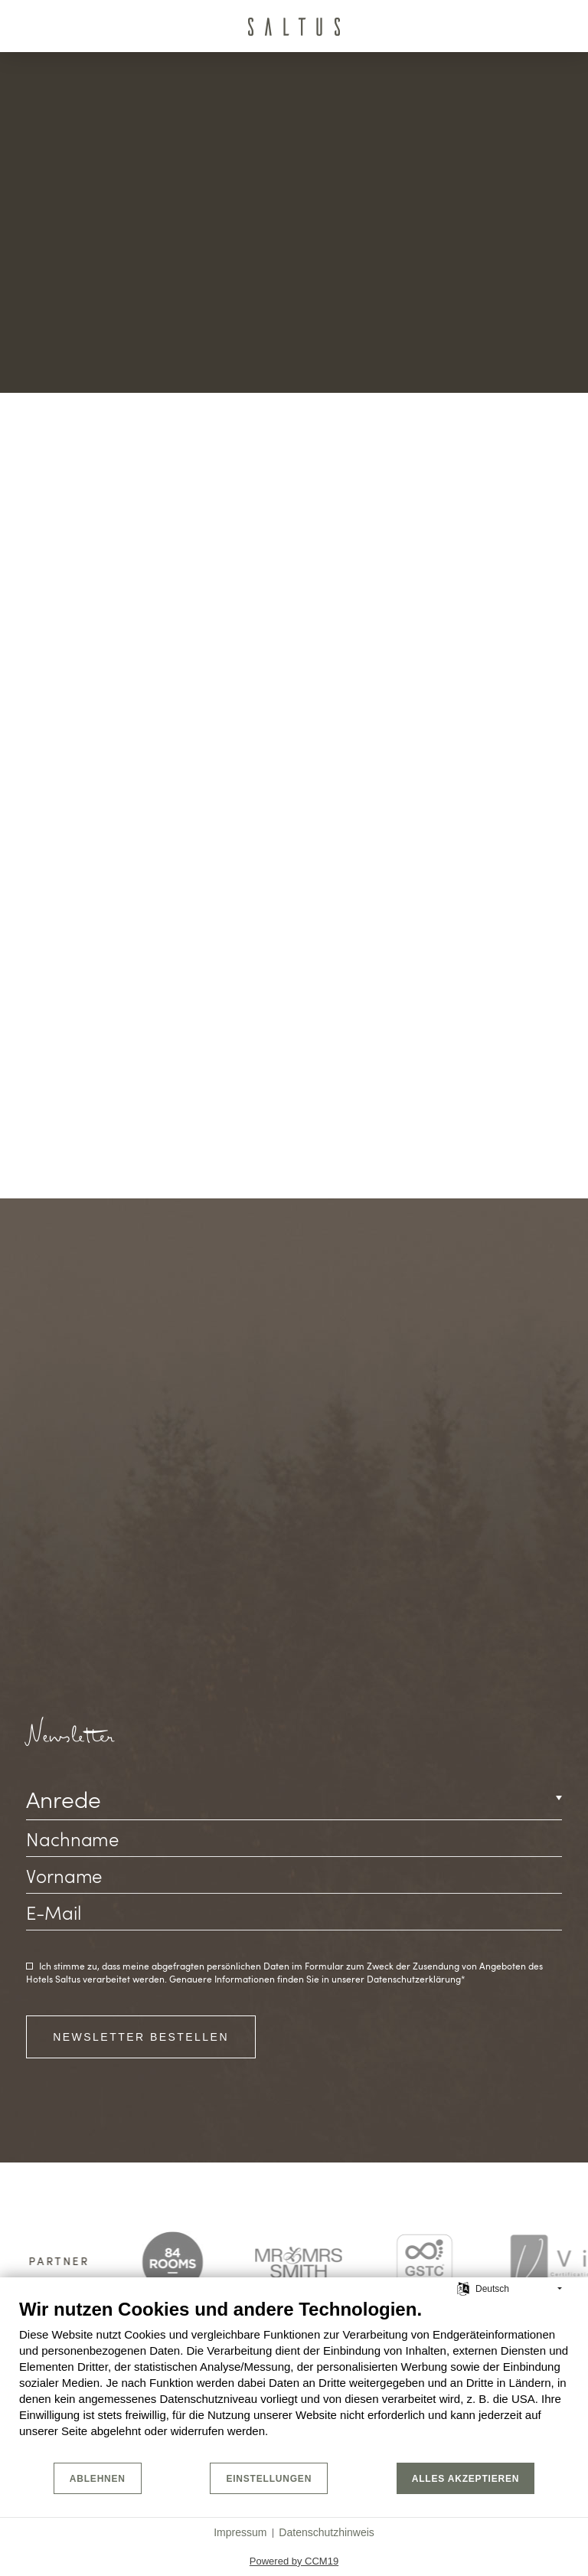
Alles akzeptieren (466, 2478)
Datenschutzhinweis (326, 2532)
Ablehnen (98, 2478)
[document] (294, 2379)
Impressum (240, 2532)
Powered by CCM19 (294, 2561)
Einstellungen (269, 2478)
